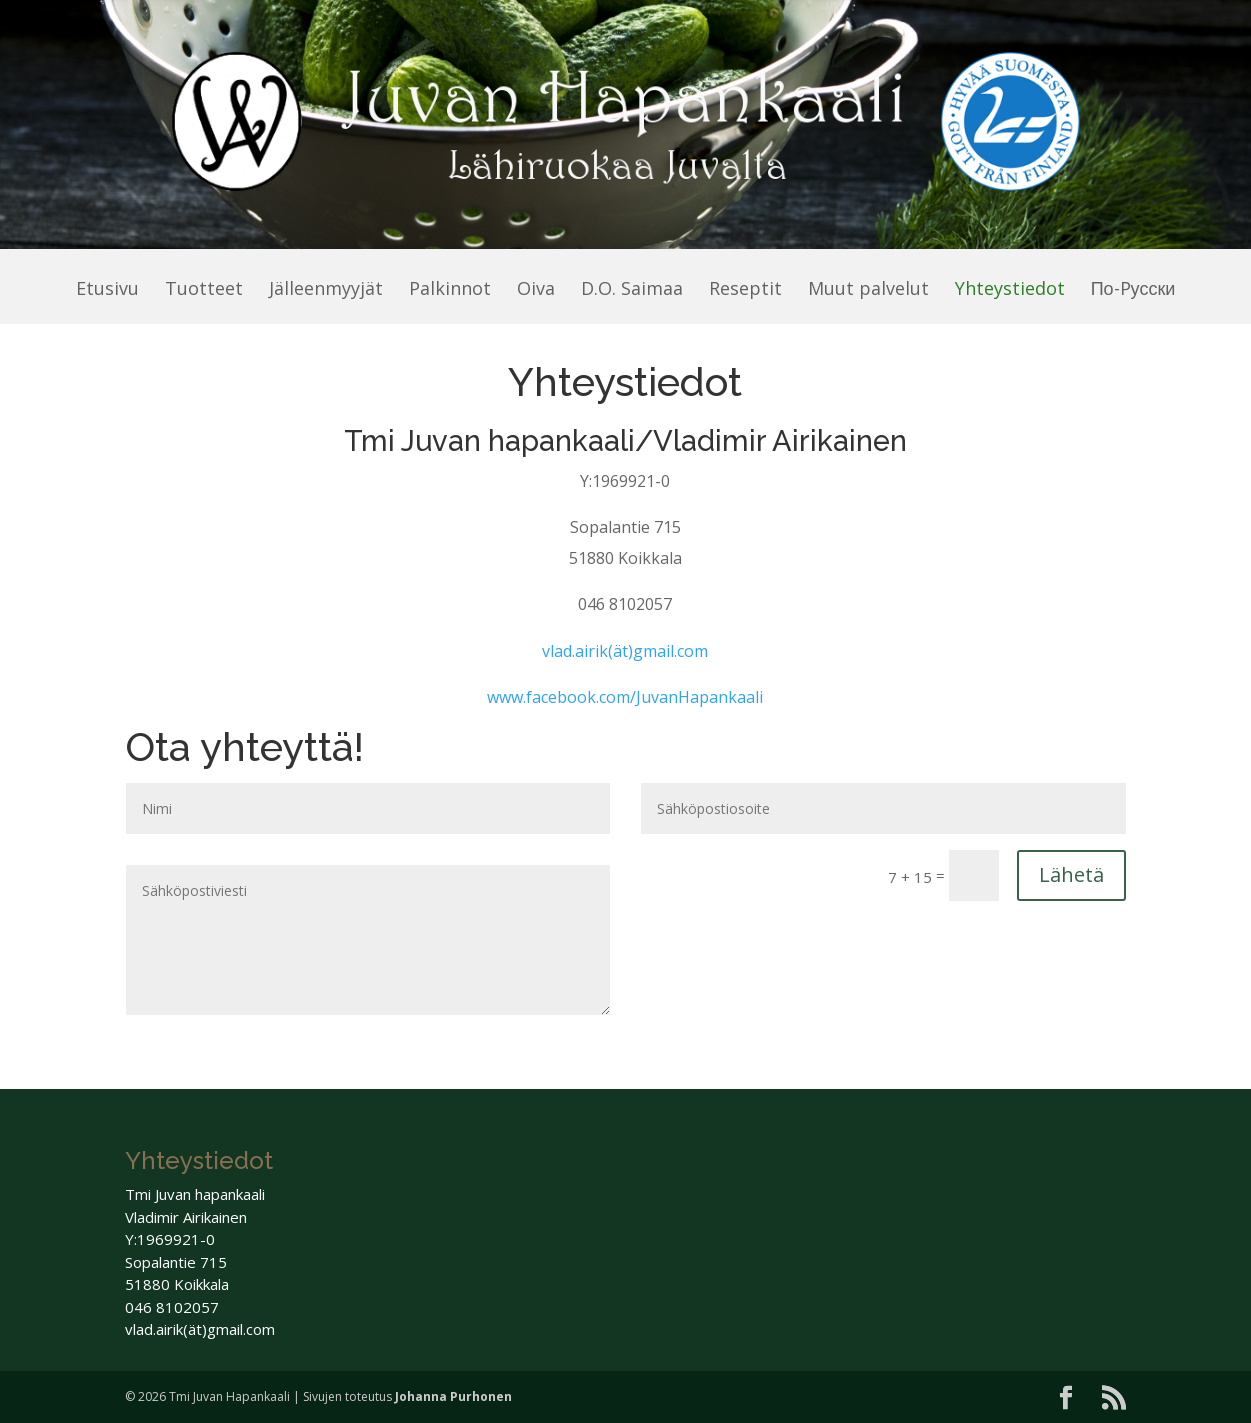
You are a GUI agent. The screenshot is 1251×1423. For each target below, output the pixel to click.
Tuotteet (204, 290)
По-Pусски (1133, 290)
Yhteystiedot (1010, 290)
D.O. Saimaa (632, 290)
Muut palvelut (868, 290)
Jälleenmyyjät (326, 290)
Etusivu (107, 290)
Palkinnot (450, 290)
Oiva (536, 290)
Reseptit (745, 290)
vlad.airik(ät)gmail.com (625, 651)
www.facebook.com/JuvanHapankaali (625, 697)
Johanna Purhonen (453, 1396)
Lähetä (1071, 874)
